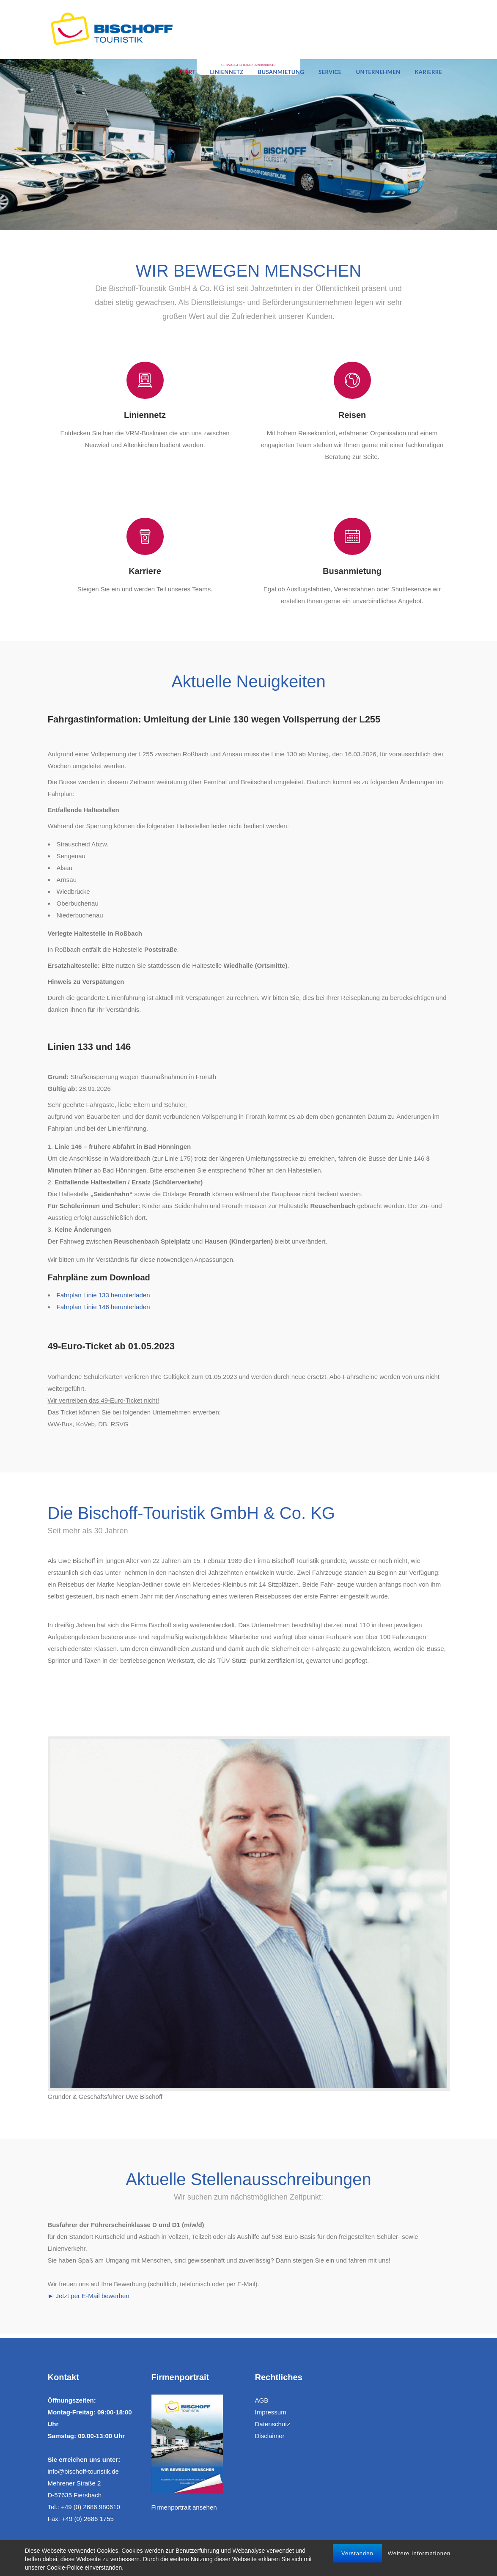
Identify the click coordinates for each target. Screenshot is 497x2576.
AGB (262, 2400)
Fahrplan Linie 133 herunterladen (103, 1295)
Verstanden (357, 2553)
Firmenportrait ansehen (184, 2507)
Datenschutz (272, 2424)
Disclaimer (270, 2435)
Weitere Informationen (419, 2553)
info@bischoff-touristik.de (83, 2471)
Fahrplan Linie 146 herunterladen (103, 1306)
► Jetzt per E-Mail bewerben (88, 2295)
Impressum (270, 2412)
